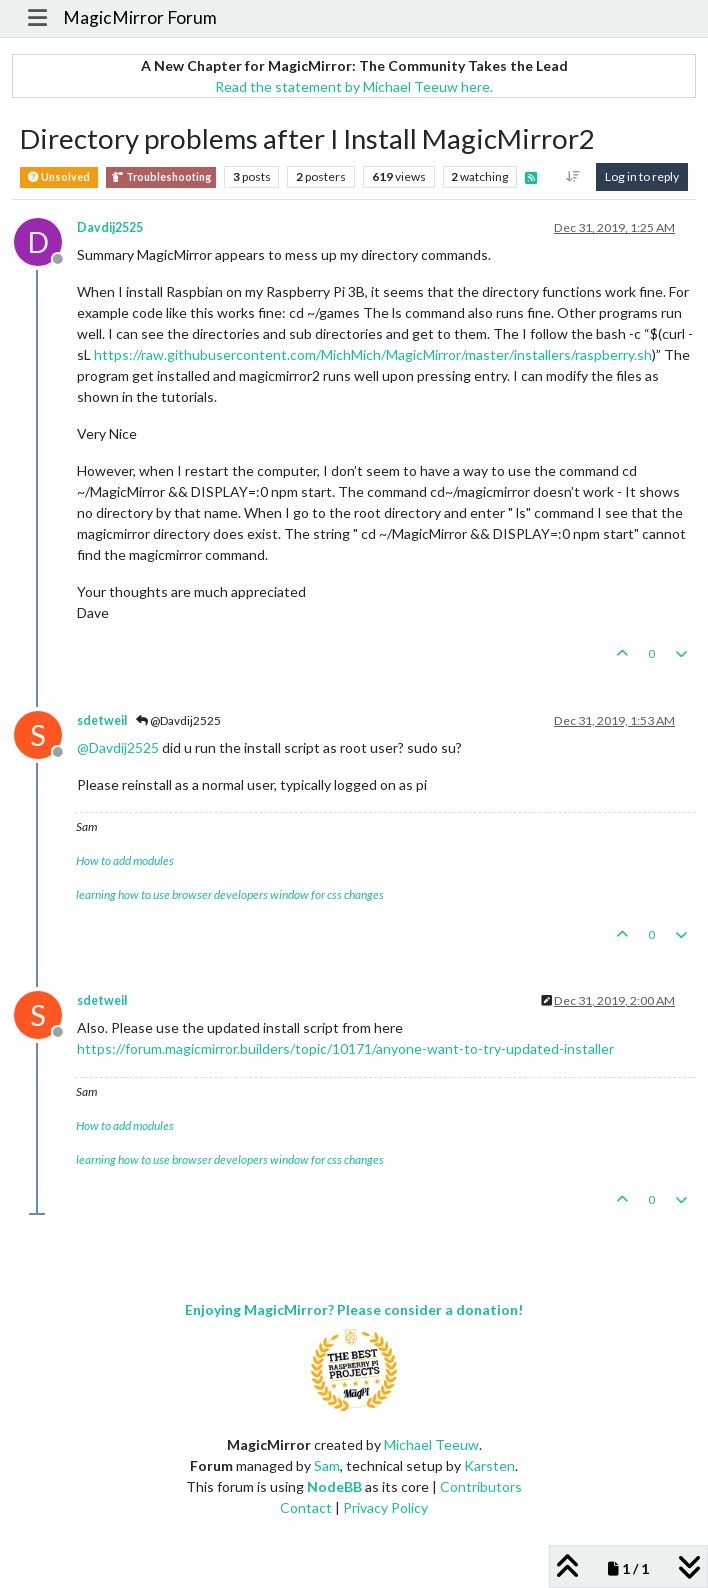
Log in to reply (642, 176)
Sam (327, 1465)
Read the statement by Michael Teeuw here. (354, 86)
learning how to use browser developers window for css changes (230, 894)
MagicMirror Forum (140, 17)
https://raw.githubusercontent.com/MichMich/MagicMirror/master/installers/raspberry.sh (373, 354)
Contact (306, 1507)
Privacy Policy (385, 1507)
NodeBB (334, 1486)
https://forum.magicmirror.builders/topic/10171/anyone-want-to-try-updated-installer (345, 1048)
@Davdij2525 (178, 720)
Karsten (489, 1465)
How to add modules (125, 860)
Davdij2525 (110, 227)
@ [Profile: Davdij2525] (118, 747)
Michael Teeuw (431, 1444)
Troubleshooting (161, 177)
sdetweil (102, 720)
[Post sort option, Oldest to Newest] (573, 177)
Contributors (481, 1486)
